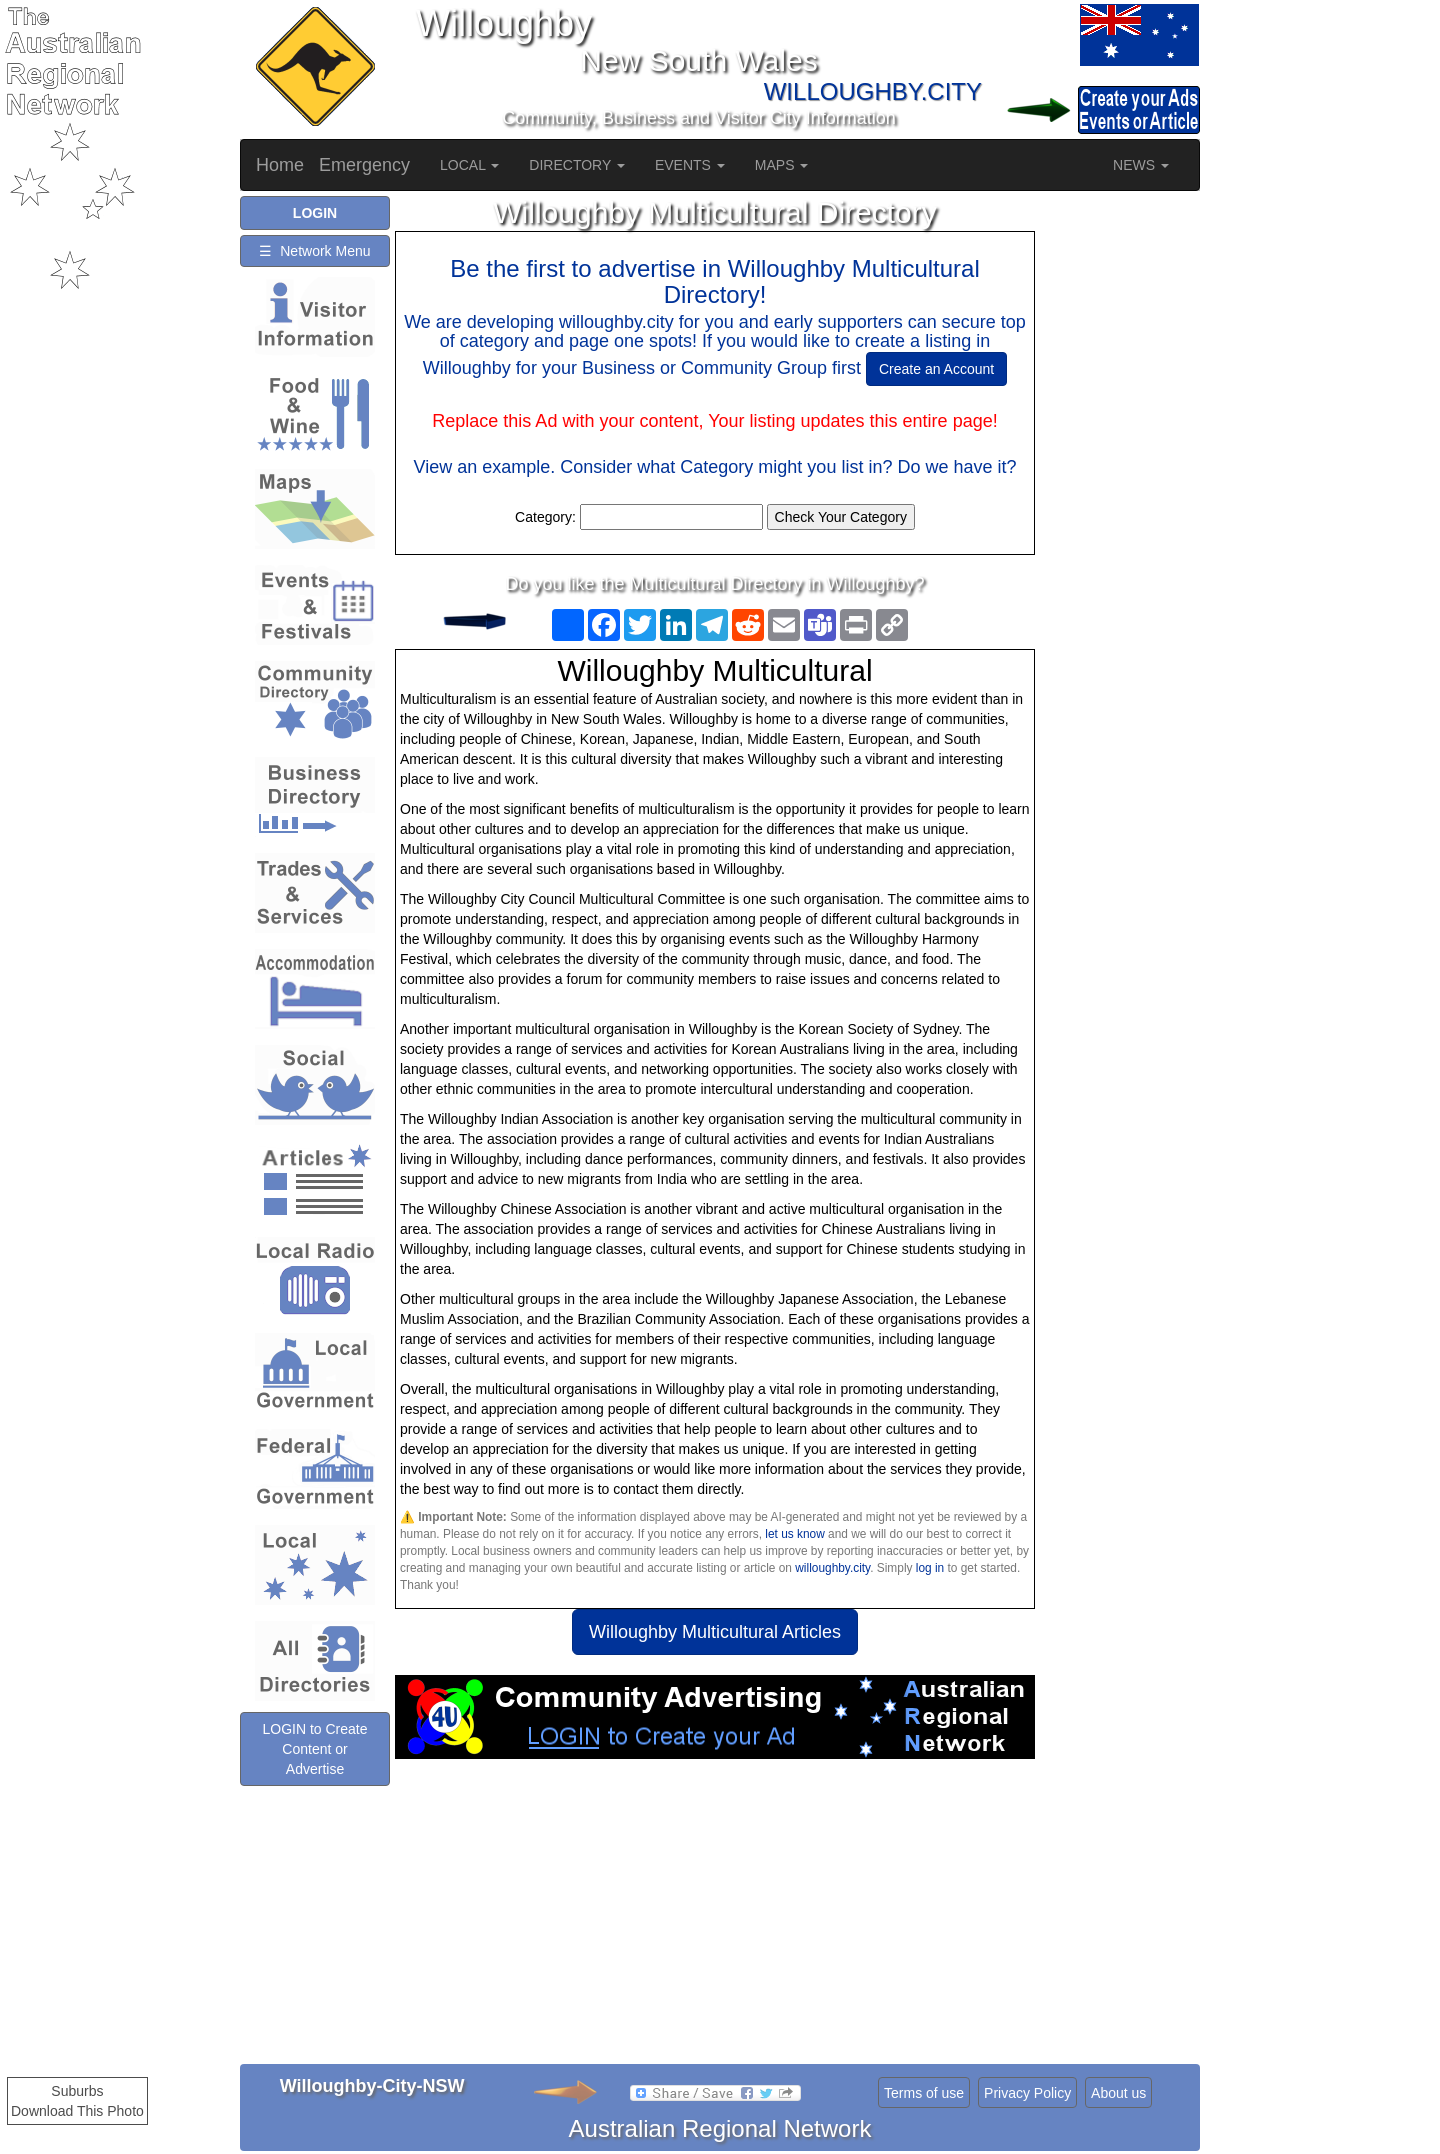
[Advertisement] (715, 1919)
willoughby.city (832, 1568)
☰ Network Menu (314, 251)
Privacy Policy (1027, 2093)
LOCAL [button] (469, 165)
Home (280, 165)
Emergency (364, 165)
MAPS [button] (782, 165)
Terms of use (924, 2093)
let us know (794, 1534)
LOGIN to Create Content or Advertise (314, 1780)
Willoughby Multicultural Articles (715, 1632)
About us (1118, 2093)
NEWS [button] (1141, 165)
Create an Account (936, 369)
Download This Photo (77, 2111)
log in (930, 1568)
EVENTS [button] (690, 165)
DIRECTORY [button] (577, 165)
